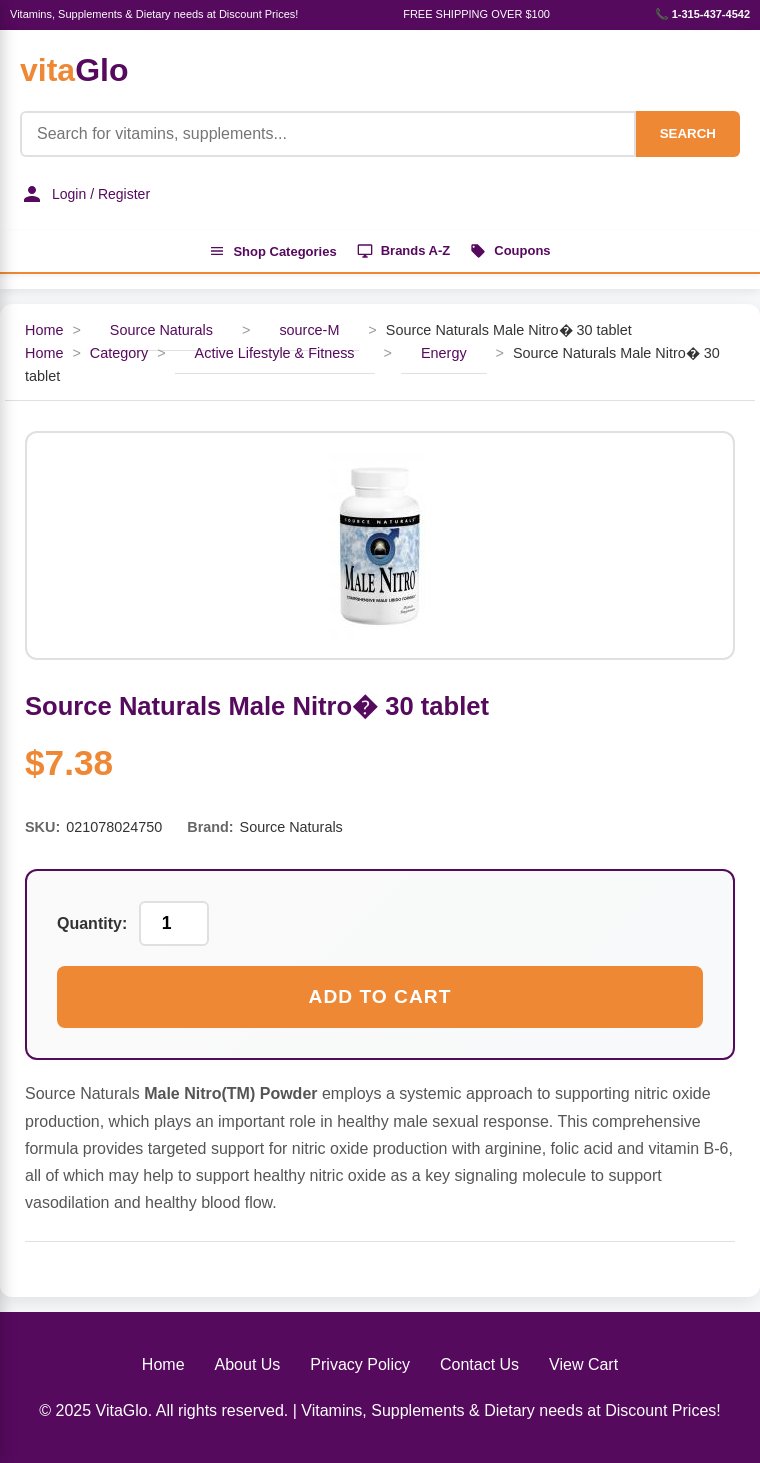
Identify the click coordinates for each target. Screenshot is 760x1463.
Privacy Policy (360, 1364)
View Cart (583, 1364)
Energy (444, 353)
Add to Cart (380, 996)
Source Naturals (161, 330)
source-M (309, 330)
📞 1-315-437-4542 (702, 14)
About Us (248, 1364)
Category (119, 353)
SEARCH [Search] (688, 133)
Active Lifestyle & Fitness (275, 353)
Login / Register (85, 194)
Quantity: (92, 923)
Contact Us (479, 1364)
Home (44, 330)
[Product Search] (328, 134)
